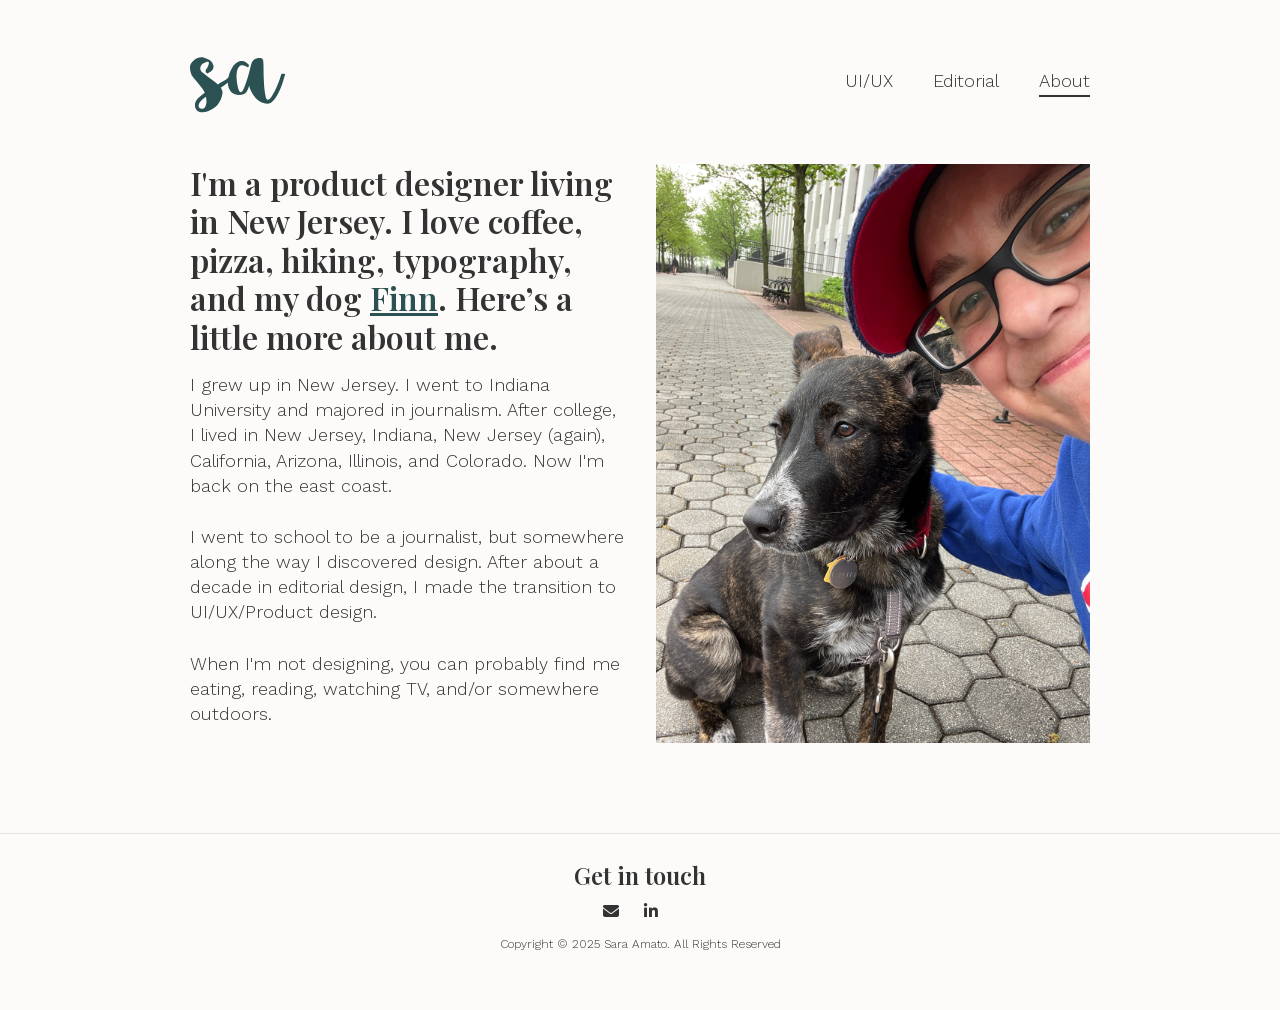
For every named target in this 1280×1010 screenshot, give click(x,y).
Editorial (966, 80)
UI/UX (869, 80)
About (1064, 80)
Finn (404, 297)
